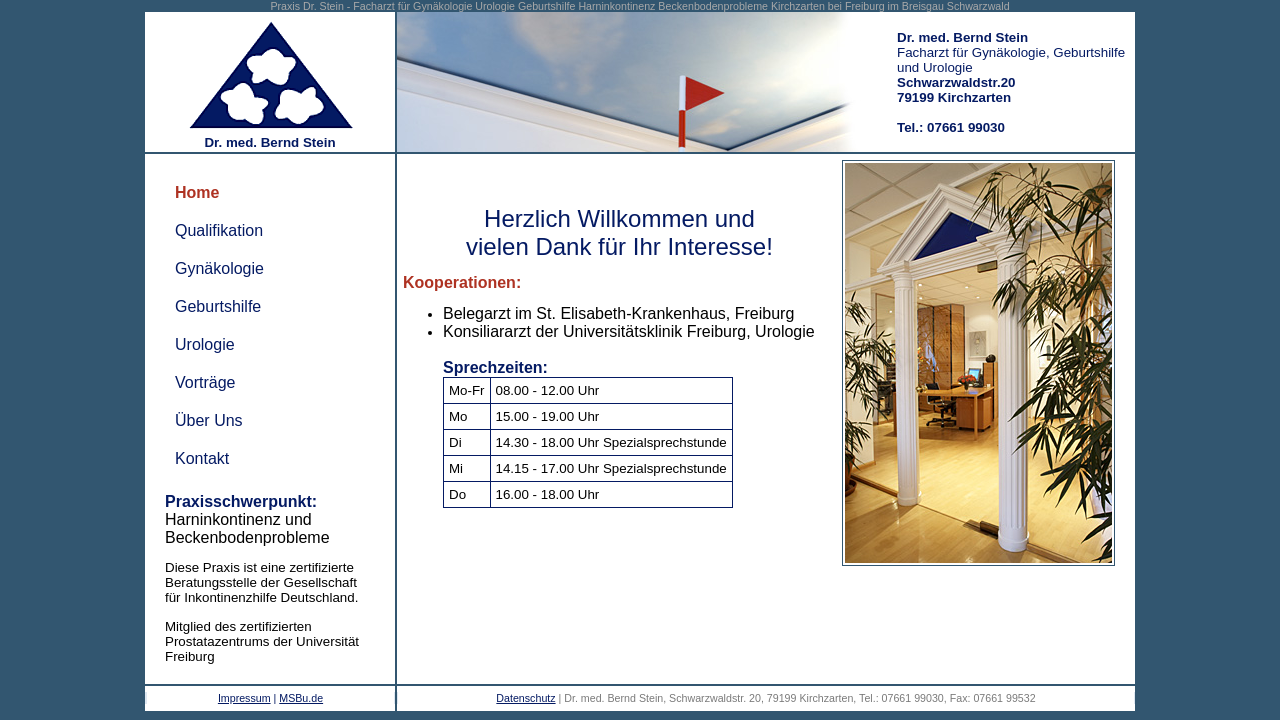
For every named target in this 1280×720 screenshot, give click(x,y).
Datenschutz (525, 698)
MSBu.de (301, 698)
